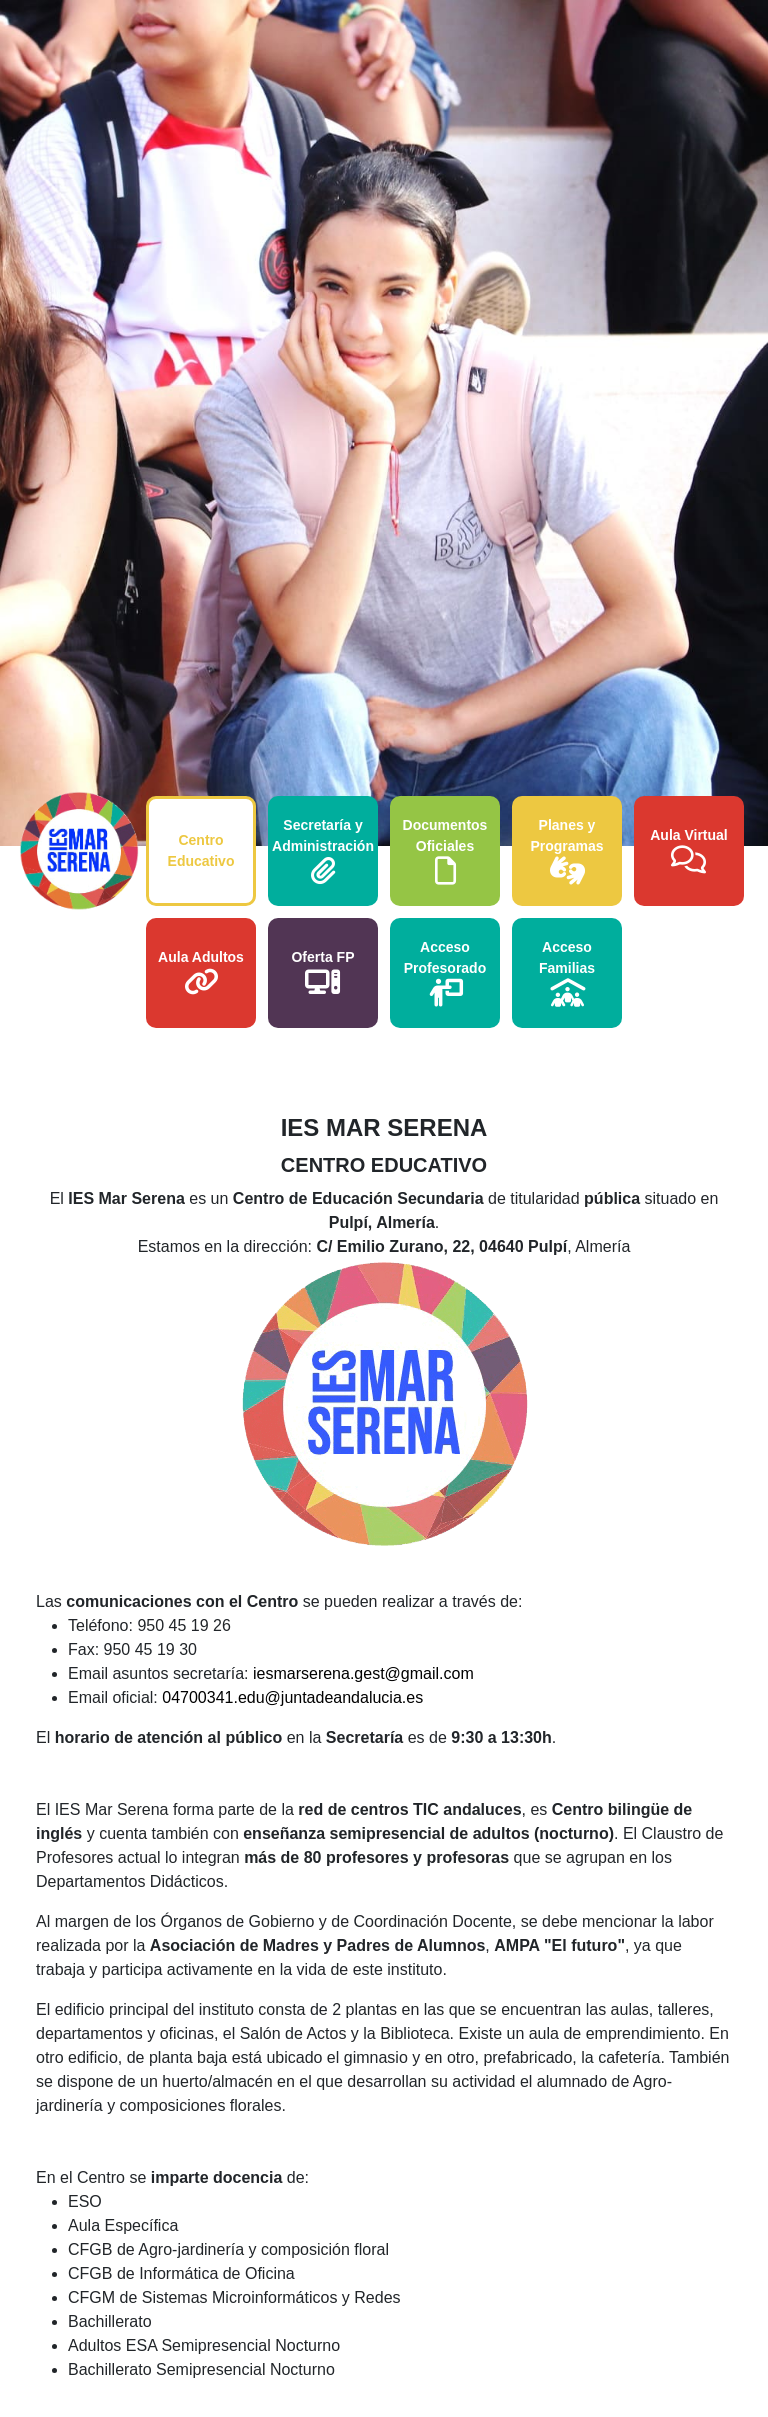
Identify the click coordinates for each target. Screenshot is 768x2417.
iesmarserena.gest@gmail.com (363, 1673)
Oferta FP (322, 972)
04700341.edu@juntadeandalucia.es (292, 1697)
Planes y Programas (566, 851)
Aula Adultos (201, 972)
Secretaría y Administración (323, 851)
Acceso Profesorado (445, 973)
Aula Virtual (689, 850)
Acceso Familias (567, 973)
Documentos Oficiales (445, 851)
